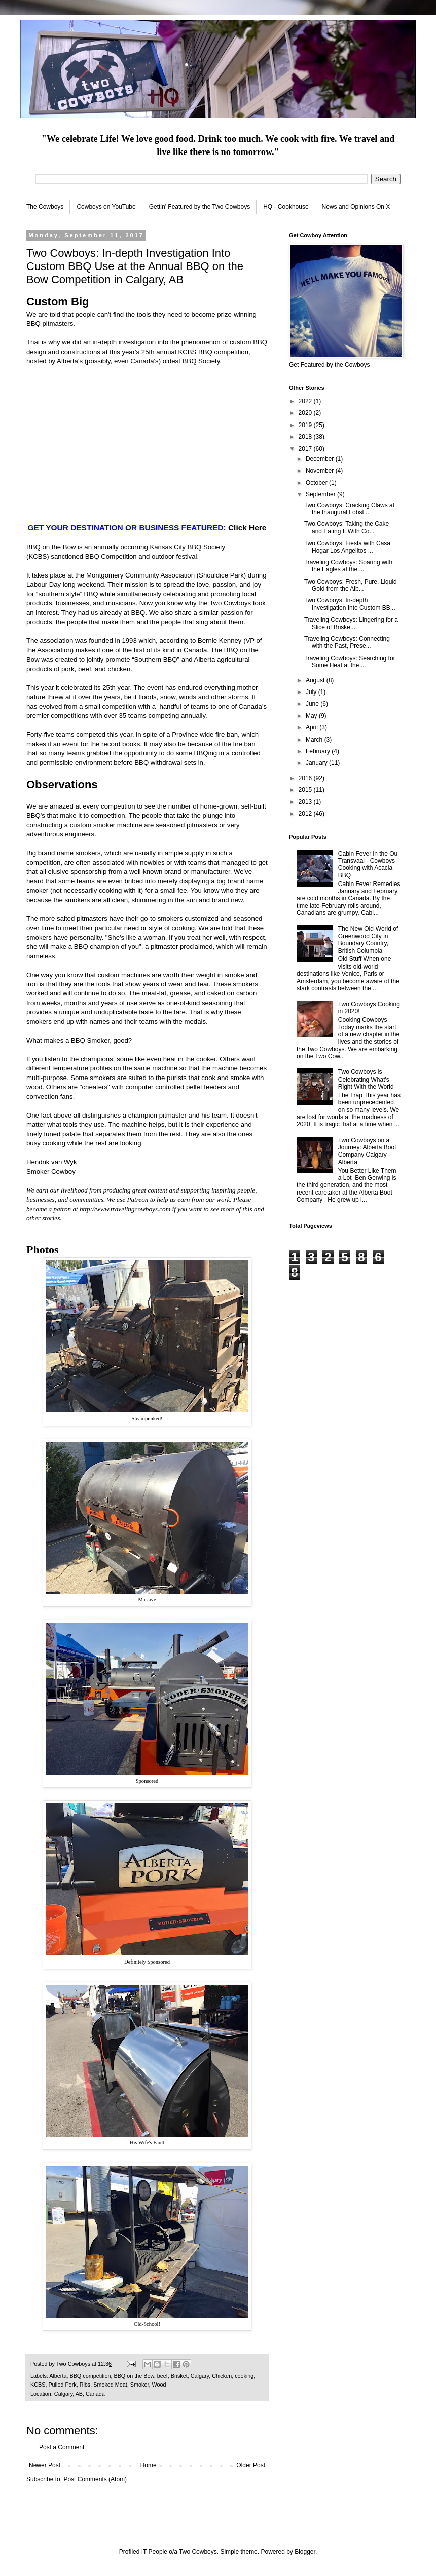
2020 (306, 412)
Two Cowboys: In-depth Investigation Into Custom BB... (349, 604)
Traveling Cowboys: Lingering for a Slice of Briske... (351, 623)
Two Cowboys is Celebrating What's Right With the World (366, 1079)
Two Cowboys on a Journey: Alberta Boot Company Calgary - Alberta (367, 1151)
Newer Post (44, 2465)
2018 (306, 436)
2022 (306, 401)
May (312, 715)
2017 (306, 448)
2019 (306, 425)
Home (148, 2465)
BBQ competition (90, 2376)
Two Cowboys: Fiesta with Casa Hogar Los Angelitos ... (347, 547)
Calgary (200, 2376)
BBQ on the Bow (51, 547)
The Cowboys (44, 206)
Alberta (57, 2376)
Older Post (250, 2465)
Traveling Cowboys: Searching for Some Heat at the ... (349, 662)
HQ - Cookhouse (285, 206)
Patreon (137, 1199)
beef (162, 2376)
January (317, 762)
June (313, 703)
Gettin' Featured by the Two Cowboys (199, 206)
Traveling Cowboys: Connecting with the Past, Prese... (347, 642)
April (312, 727)
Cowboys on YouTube (106, 206)
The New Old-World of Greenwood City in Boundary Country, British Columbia (368, 939)
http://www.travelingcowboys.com (125, 1209)
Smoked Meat (110, 2384)
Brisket (179, 2376)
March (315, 739)
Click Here (247, 527)
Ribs (85, 2384)
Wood (159, 2384)
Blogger (305, 2551)
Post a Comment (61, 2447)
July (312, 692)
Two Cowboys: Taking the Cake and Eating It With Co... (346, 527)
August (316, 680)
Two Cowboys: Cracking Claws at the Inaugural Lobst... (349, 509)
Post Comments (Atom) (95, 2479)
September (321, 494)
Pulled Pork (62, 2384)
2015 (306, 789)
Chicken (222, 2376)
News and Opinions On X (356, 206)
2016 (306, 778)
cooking (244, 2376)
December (321, 459)
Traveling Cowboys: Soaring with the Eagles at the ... (348, 566)
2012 (306, 813)
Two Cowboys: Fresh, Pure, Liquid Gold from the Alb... (350, 585)
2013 (306, 801)
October (317, 482)
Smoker (139, 2384)
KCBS (187, 352)
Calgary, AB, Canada (79, 2394)
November (321, 470)
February (319, 751)
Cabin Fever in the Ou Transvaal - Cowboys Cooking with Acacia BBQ (367, 864)
